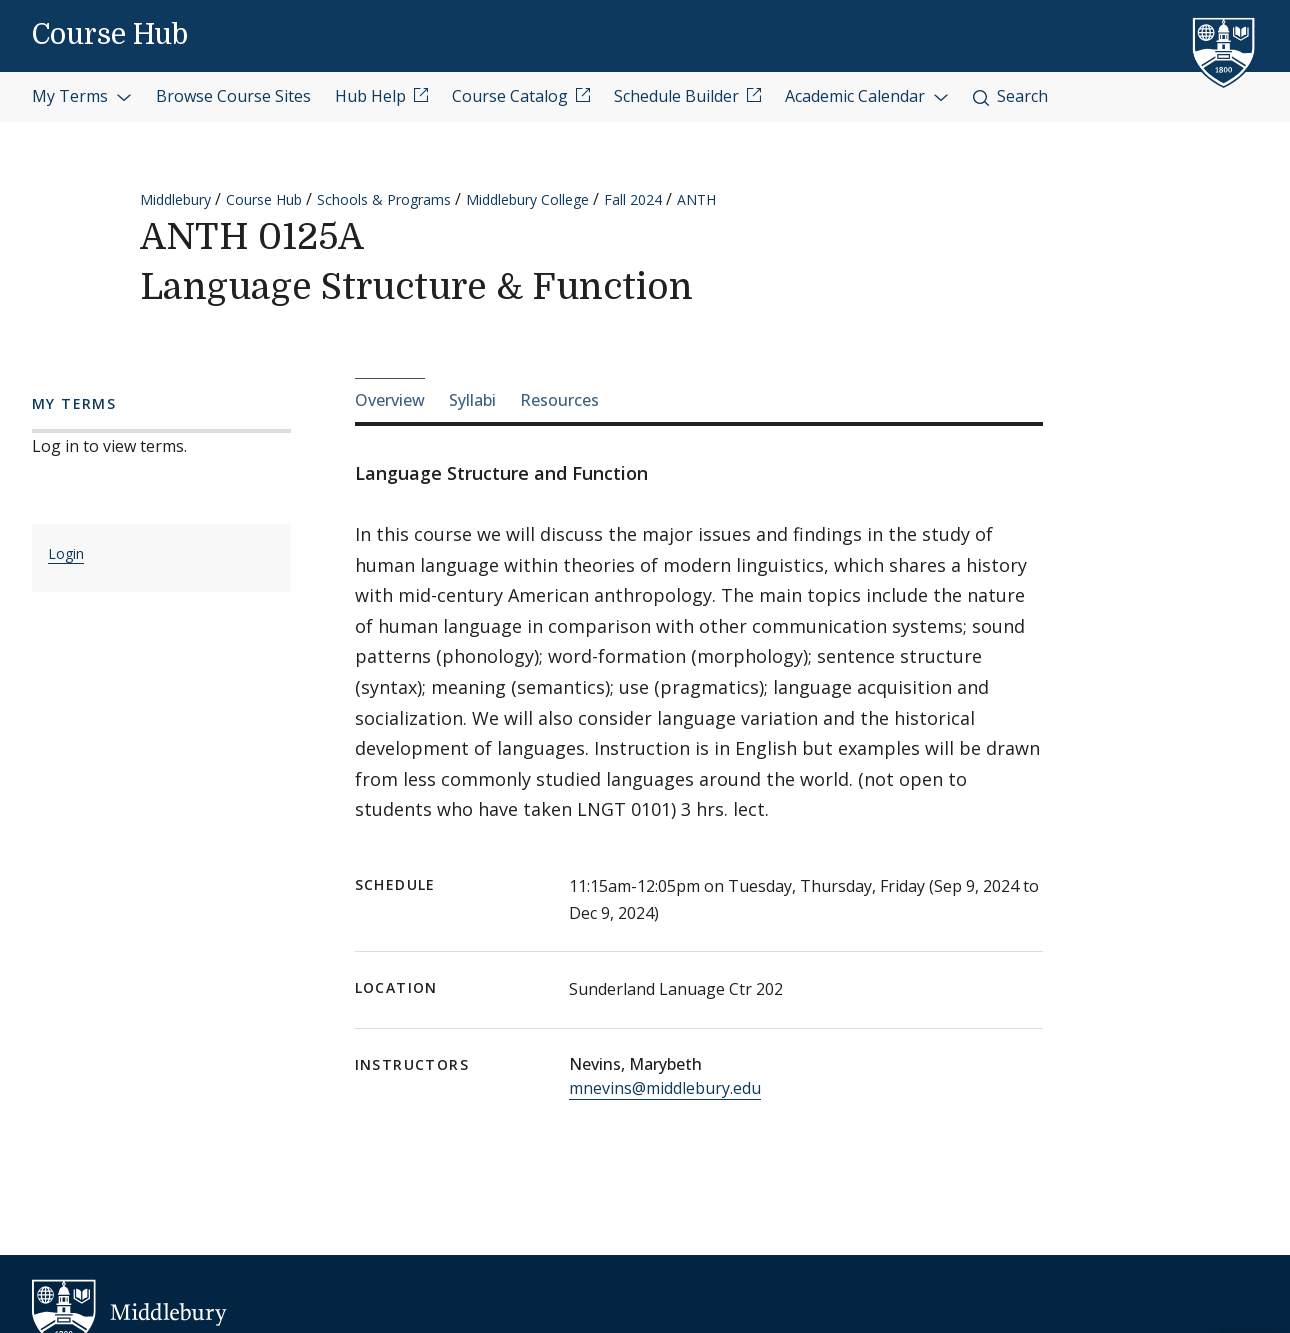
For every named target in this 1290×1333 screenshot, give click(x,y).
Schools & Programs (384, 199)
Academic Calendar (867, 96)
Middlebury (175, 199)
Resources (559, 400)
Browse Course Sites (233, 96)
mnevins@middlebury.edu (665, 1088)
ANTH (696, 199)
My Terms (82, 96)
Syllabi (472, 400)
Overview (390, 400)
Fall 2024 (633, 199)
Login (66, 553)
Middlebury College (527, 199)
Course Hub (110, 35)
